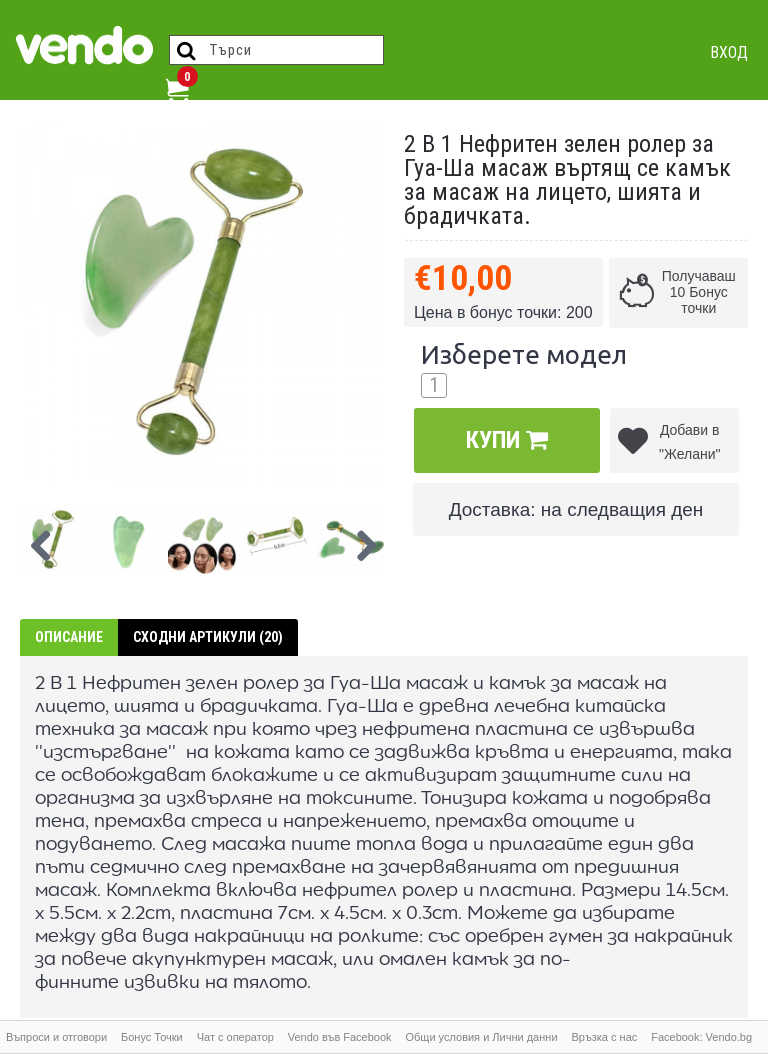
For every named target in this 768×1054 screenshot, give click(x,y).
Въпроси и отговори (56, 1037)
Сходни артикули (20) (208, 637)
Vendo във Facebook (340, 1037)
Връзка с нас (604, 1037)
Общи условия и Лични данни (481, 1037)
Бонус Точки (152, 1037)
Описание (69, 637)
